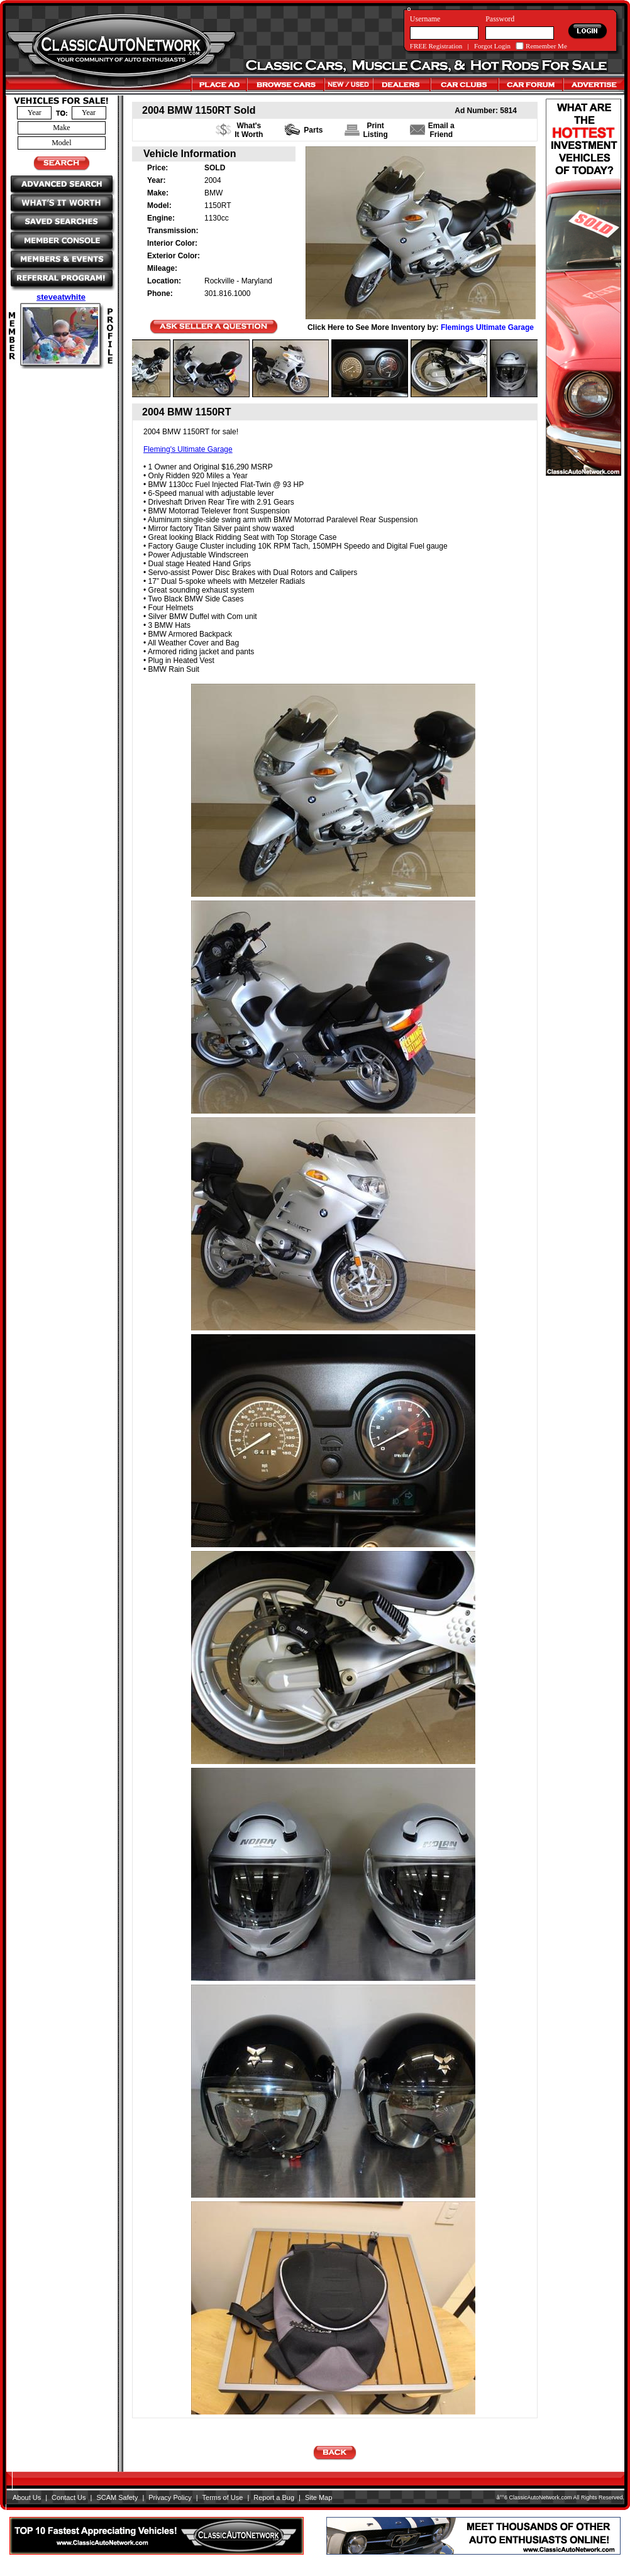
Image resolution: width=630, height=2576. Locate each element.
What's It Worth (249, 130)
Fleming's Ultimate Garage (188, 449)
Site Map (318, 2497)
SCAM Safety (117, 2497)
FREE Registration (436, 46)
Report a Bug (273, 2497)
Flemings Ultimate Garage (487, 327)
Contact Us (69, 2497)
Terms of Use (222, 2497)
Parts (313, 130)
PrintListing (375, 130)
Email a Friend (441, 130)
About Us (27, 2497)
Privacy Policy (169, 2497)
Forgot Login (492, 46)
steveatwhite (61, 297)
